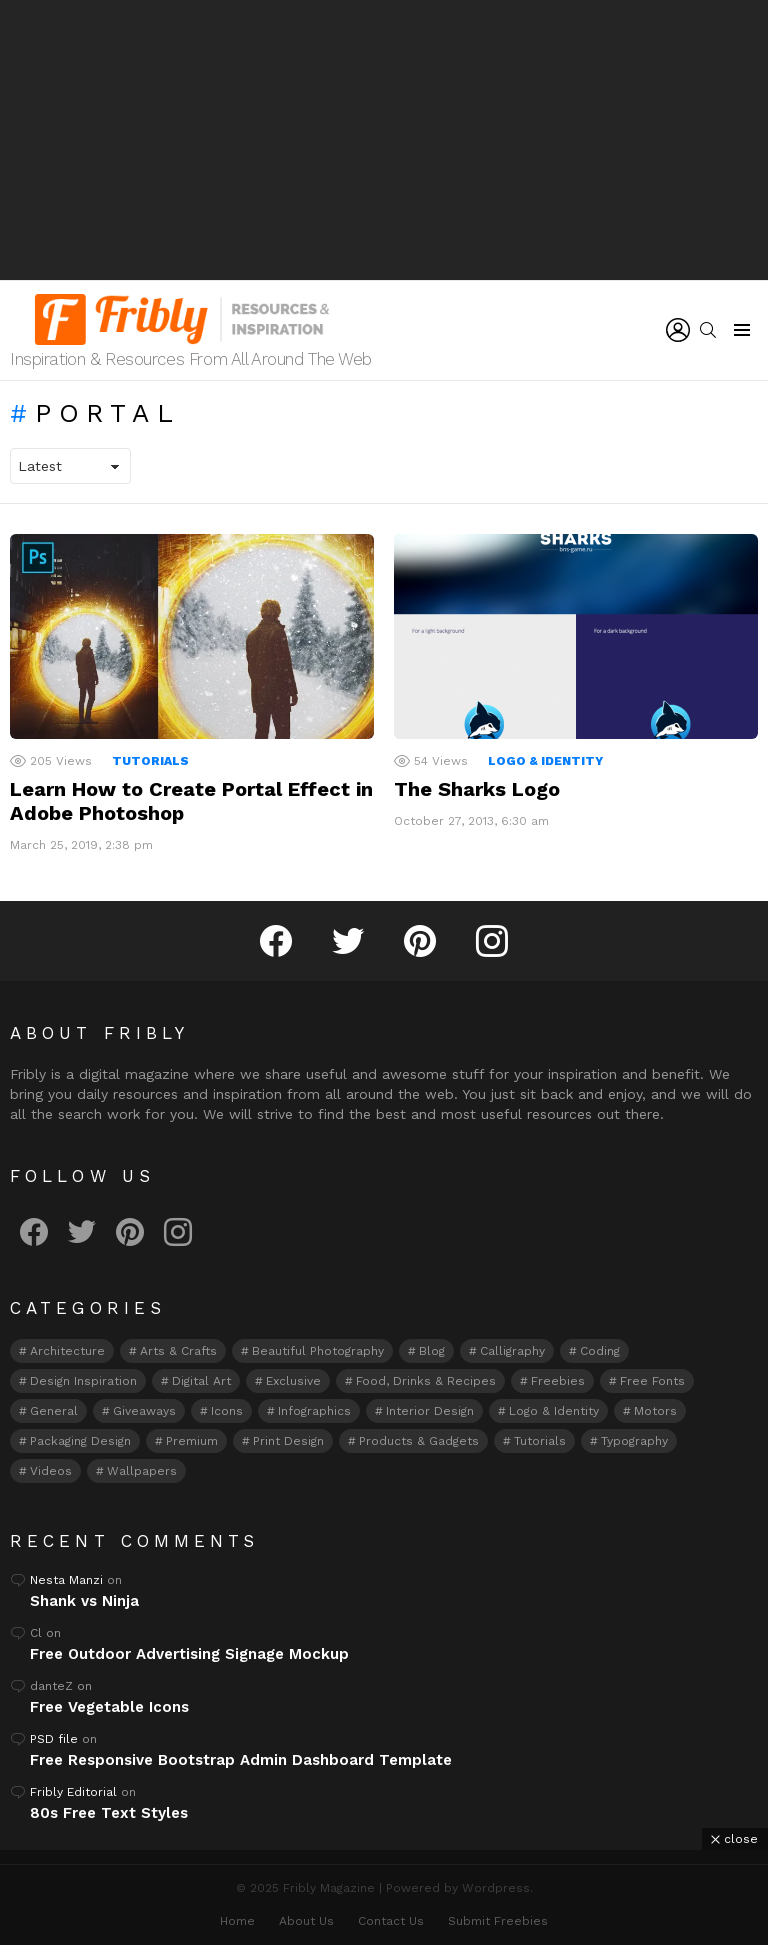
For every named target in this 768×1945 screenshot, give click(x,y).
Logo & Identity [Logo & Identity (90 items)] (554, 1411)
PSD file (54, 1739)
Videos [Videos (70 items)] (51, 1471)
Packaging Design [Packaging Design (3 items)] (80, 1441)
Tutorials (150, 761)
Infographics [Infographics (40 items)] (314, 1411)
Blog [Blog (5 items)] (432, 1351)
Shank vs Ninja (84, 1601)
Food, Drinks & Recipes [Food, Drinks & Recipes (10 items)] (426, 1381)
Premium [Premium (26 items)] (192, 1441)
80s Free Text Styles (109, 1813)
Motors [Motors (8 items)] (655, 1411)
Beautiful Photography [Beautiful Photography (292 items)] (318, 1351)
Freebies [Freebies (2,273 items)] (558, 1381)
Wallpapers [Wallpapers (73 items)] (142, 1471)
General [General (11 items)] (54, 1411)
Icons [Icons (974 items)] (227, 1411)
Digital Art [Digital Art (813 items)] (201, 1381)
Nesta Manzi (66, 1580)
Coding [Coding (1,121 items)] (600, 1351)
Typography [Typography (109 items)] (634, 1441)
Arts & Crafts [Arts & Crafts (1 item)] (178, 1351)
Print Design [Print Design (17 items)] (288, 1441)
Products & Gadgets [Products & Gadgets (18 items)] (419, 1441)
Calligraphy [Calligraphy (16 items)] (512, 1351)
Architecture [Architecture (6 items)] (67, 1351)
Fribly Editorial (73, 1792)
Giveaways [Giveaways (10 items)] (144, 1411)
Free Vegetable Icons (109, 1707)
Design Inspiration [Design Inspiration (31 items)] (83, 1381)
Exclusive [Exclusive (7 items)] (293, 1381)
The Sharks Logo (477, 789)
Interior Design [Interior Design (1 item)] (430, 1411)
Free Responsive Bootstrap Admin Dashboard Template (241, 1760)
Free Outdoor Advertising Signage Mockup (189, 1654)
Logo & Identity (545, 761)
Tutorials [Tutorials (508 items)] (540, 1441)
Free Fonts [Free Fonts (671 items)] (652, 1381)
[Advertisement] (384, 140)
